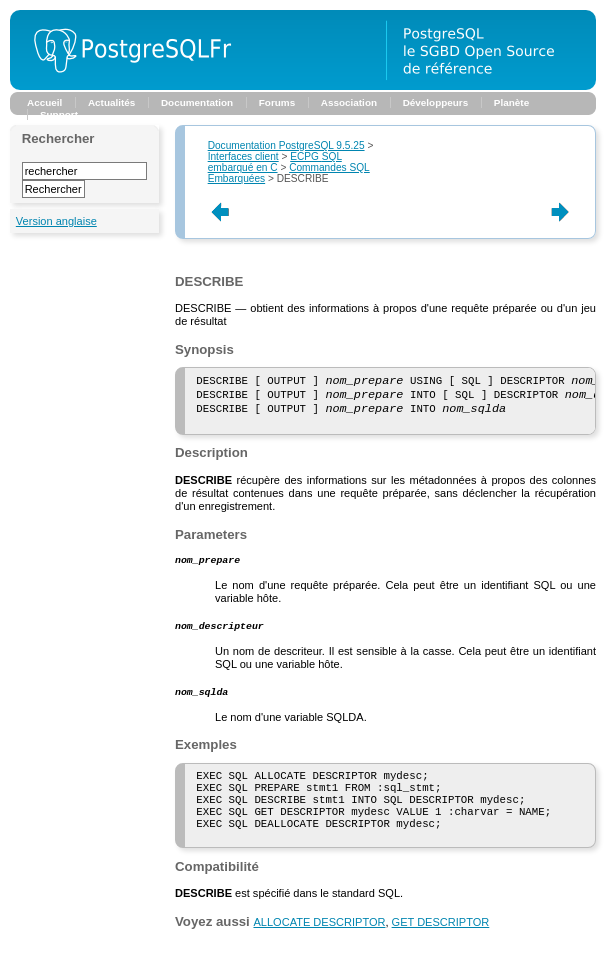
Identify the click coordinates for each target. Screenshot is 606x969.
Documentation (197, 102)
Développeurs (436, 102)
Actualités (111, 102)
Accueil (44, 102)
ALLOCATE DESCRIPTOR (319, 952)
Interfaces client (243, 156)
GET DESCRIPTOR (441, 952)
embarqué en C (275, 162)
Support (59, 114)
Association (349, 102)
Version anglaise (56, 221)
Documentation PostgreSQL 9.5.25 (286, 145)
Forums (277, 102)
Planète (511, 102)
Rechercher (58, 138)
